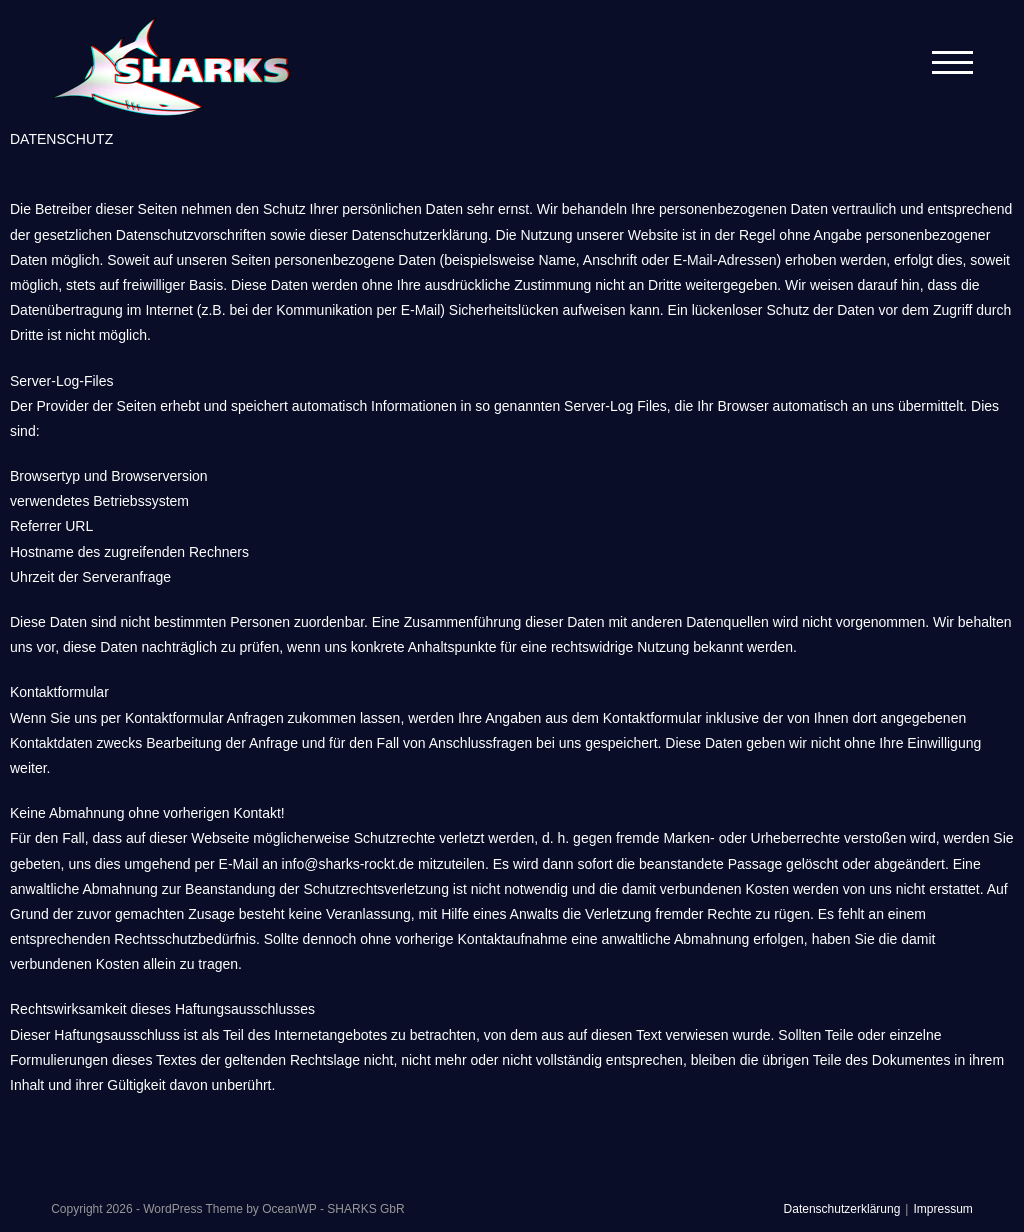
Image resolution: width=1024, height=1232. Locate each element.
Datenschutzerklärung (842, 1209)
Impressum (942, 1209)
